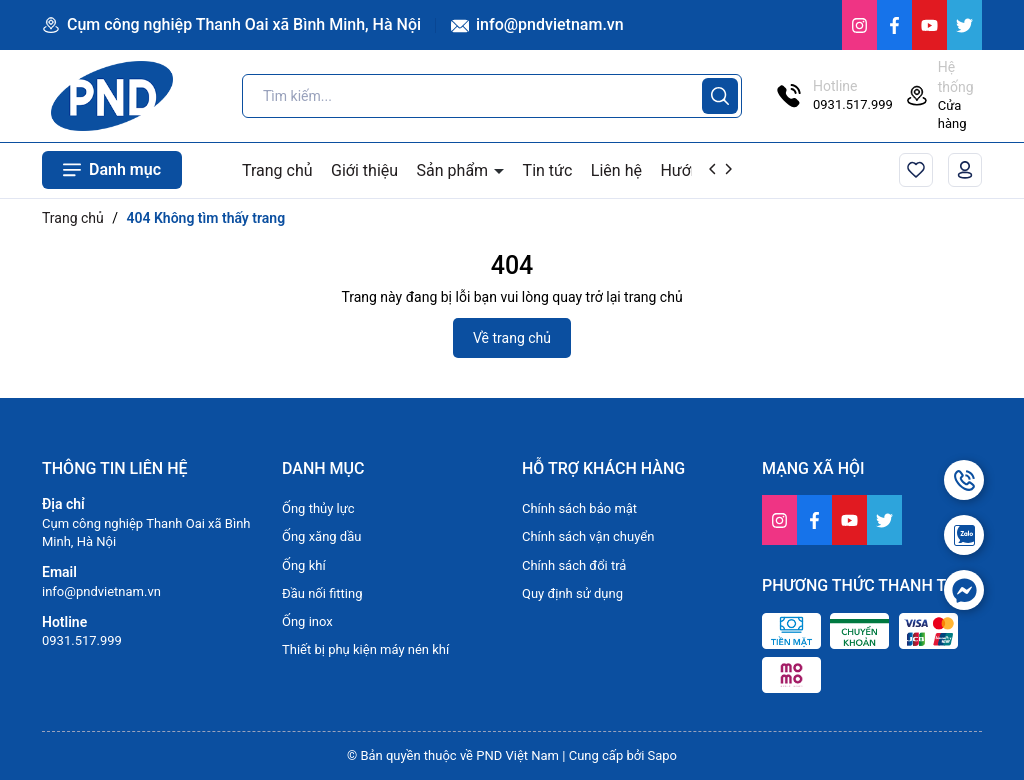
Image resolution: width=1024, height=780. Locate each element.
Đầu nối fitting (322, 593)
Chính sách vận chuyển (588, 536)
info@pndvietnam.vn (537, 24)
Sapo (663, 755)
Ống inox (307, 621)
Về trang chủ (512, 338)
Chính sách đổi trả (574, 565)
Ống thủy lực (318, 508)
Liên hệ (616, 170)
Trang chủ (277, 170)
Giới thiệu (364, 170)
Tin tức (548, 170)
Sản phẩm (455, 170)
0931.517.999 (82, 640)
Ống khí (304, 565)
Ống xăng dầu (321, 536)
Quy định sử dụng (572, 593)
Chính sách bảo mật (579, 508)
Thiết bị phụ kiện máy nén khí (365, 649)
